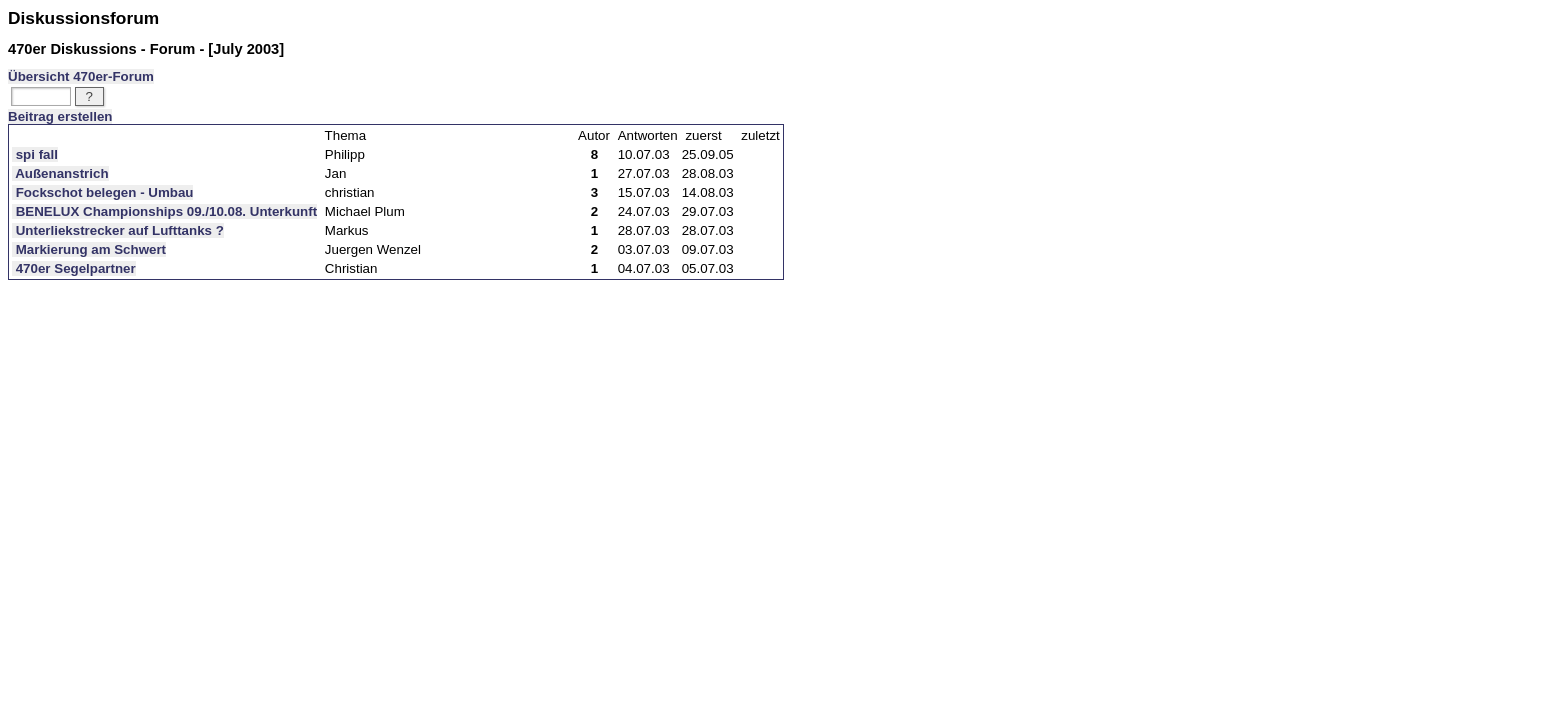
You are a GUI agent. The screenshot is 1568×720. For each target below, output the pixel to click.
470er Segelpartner (74, 268)
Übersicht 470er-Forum (81, 76)
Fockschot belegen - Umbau (102, 192)
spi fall (35, 154)
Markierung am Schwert (89, 249)
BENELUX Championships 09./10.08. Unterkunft (164, 211)
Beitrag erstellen (60, 116)
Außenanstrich (60, 173)
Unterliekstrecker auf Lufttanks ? (118, 230)
